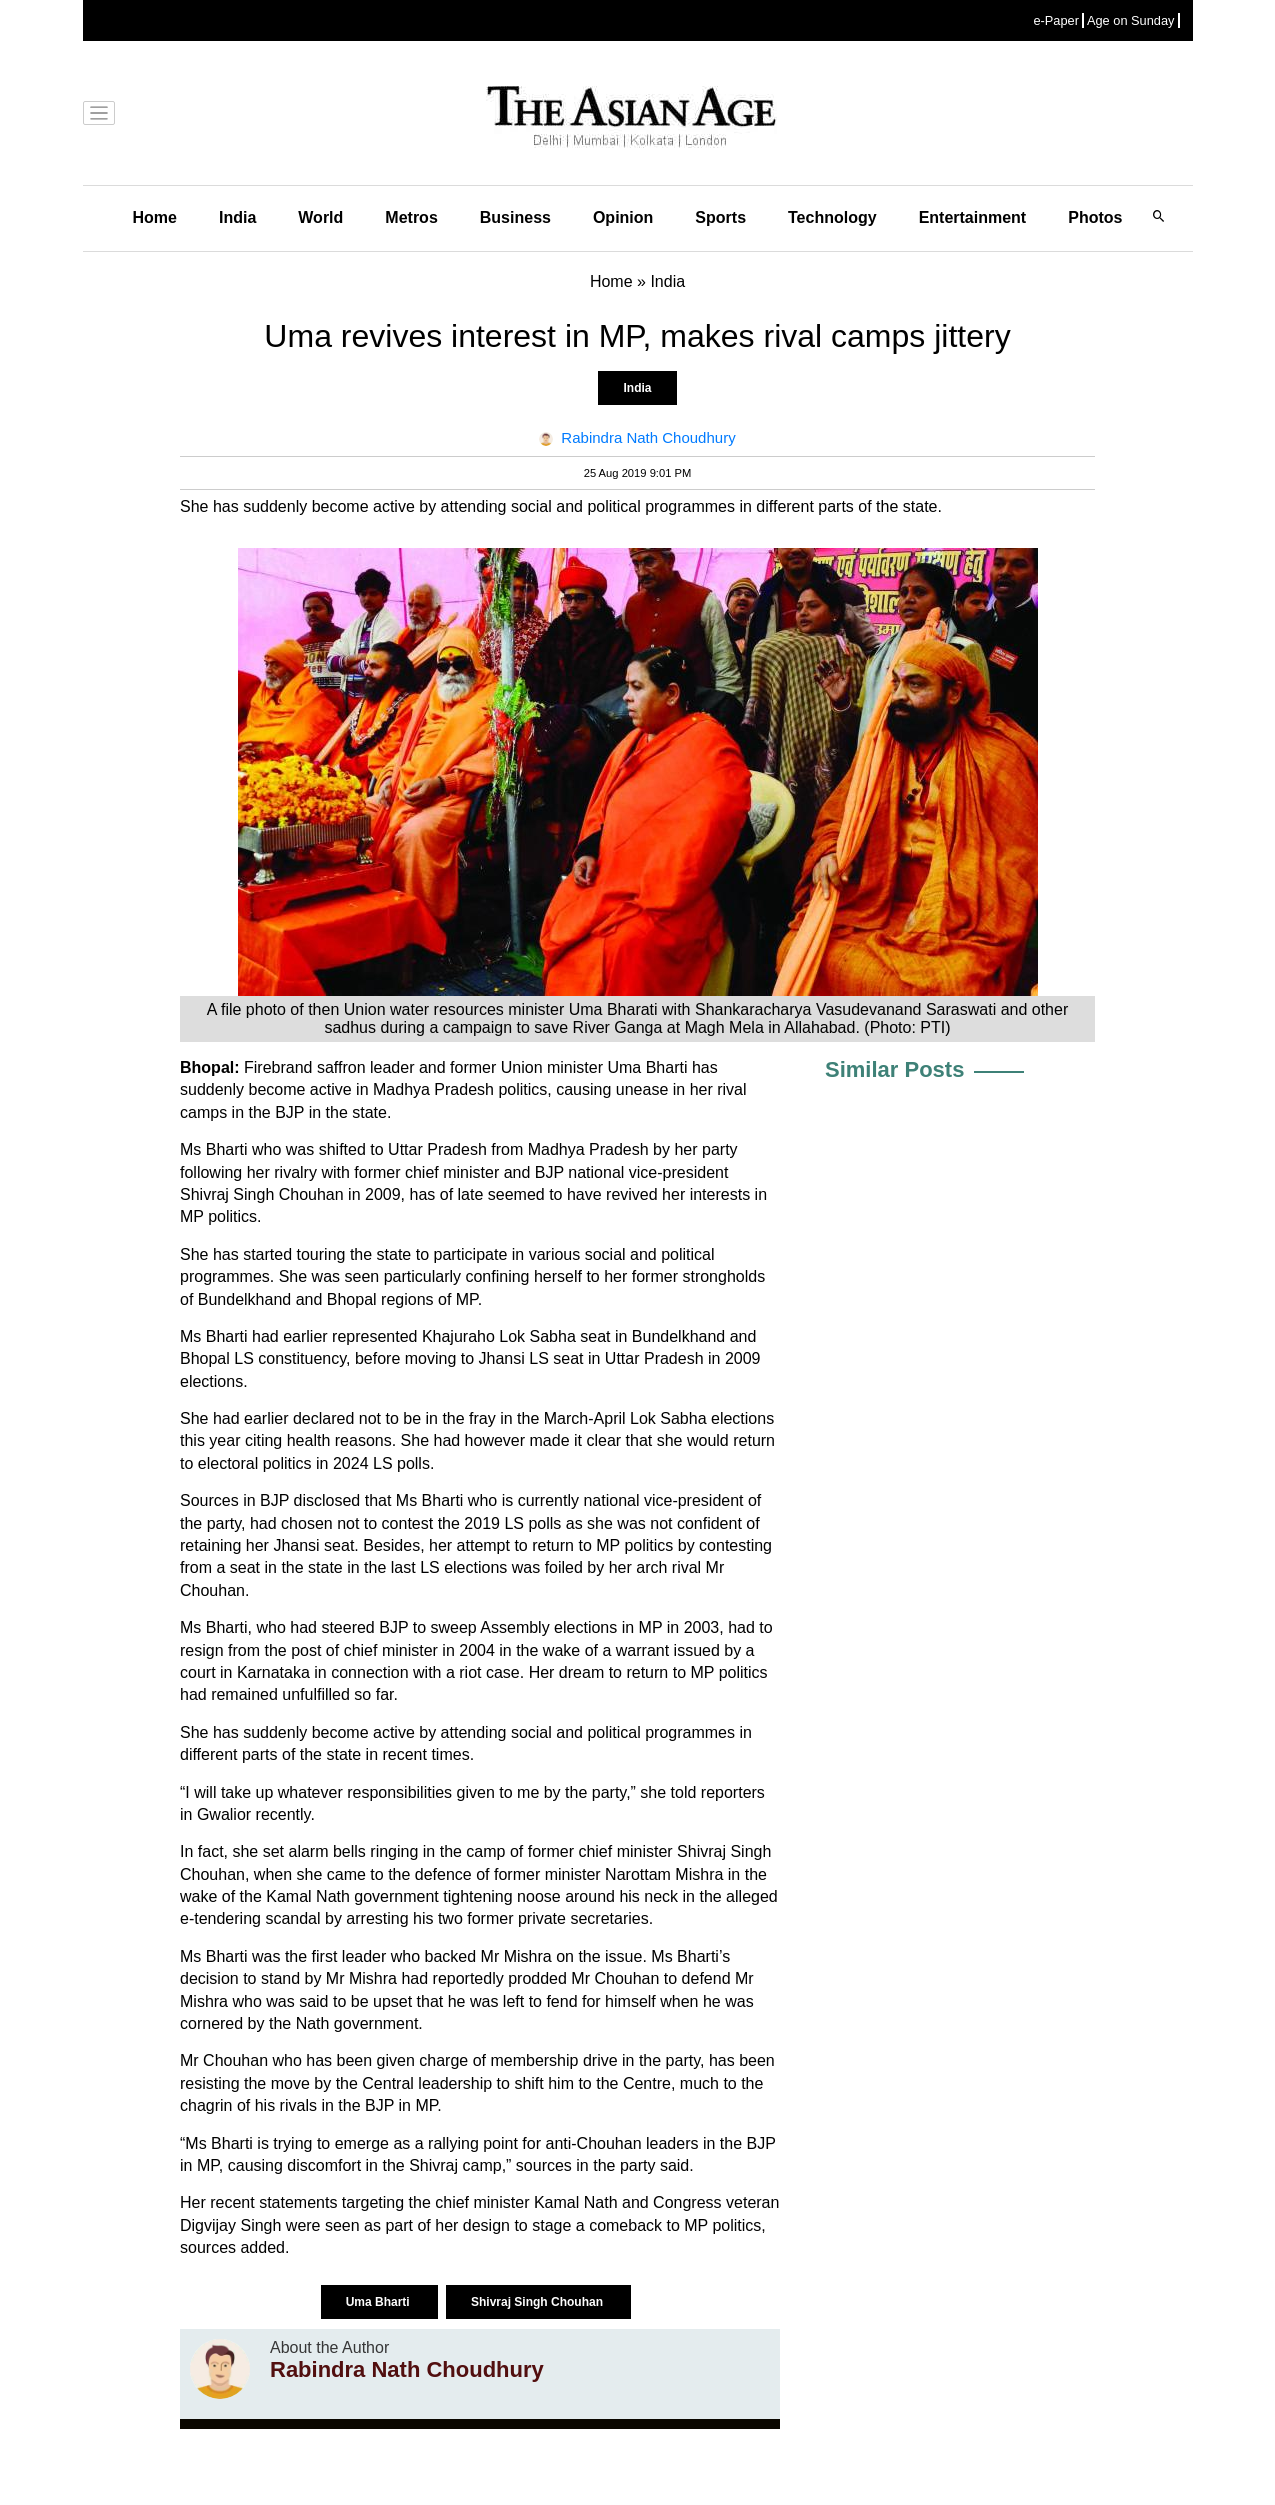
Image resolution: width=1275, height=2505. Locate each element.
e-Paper (1056, 20)
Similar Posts (894, 1069)
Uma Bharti (379, 2302)
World (320, 217)
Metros (411, 217)
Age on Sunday (1131, 20)
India (237, 217)
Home (155, 217)
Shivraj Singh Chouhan (538, 2302)
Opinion (623, 217)
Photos (1095, 217)
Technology (832, 217)
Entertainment (973, 217)
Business (515, 217)
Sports (720, 217)
